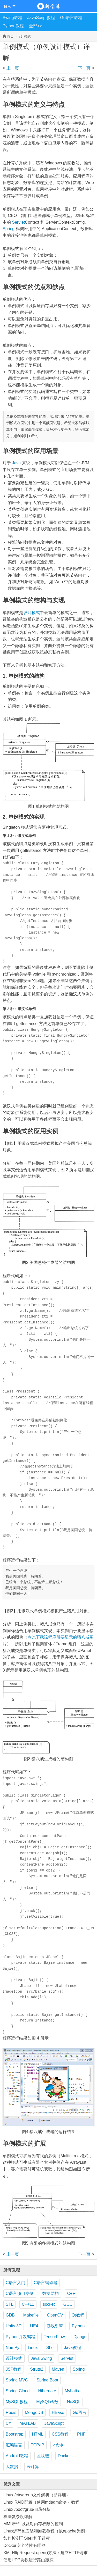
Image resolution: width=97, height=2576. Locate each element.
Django (80, 2337)
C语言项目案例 (20, 2293)
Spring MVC (17, 2380)
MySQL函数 (47, 2401)
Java (16, 463)
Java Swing (41, 2358)
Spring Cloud (18, 2391)
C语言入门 (15, 2282)
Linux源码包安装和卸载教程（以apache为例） (46, 2531)
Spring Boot (47, 2380)
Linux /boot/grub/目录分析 (27, 2509)
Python (78, 2326)
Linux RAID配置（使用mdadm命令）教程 (41, 2502)
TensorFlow (54, 2337)
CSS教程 (60, 2434)
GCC (68, 2304)
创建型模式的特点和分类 (14, 68)
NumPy (12, 2347)
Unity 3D (13, 2326)
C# (8, 2423)
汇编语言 (14, 2445)
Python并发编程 (20, 2337)
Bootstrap (14, 2434)
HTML (37, 2434)
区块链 (43, 2456)
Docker (64, 2456)
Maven (58, 2369)
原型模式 (82, 68)
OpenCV (55, 2315)
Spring (8, 228)
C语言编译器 (46, 2282)
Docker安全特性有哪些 (24, 2545)
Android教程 (17, 2456)
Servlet (18, 222)
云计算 (33, 2466)
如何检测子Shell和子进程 (26, 2538)
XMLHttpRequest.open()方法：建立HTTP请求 (45, 2552)
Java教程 (72, 2347)
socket (49, 2304)
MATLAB (27, 2423)
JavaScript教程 (41, 17)
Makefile (31, 2315)
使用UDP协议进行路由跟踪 (28, 2560)
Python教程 (13, 26)
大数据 (12, 2466)
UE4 (34, 2326)
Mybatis (72, 2391)
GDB (10, 2315)
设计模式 (24, 36)
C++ (71, 2293)
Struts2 (36, 2369)
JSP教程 (13, 2369)
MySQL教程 (17, 2401)
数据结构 (50, 2293)
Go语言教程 (71, 17)
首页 (10, 36)
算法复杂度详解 (17, 2516)
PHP (81, 2434)
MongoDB (34, 2412)
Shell (51, 2347)
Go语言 (79, 2412)
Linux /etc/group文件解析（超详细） (36, 2495)
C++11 (28, 2304)
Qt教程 (78, 2315)
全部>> (35, 26)
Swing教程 (12, 17)
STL (9, 2304)
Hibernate (47, 2391)
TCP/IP (37, 2445)
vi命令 (58, 2445)
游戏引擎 (55, 2326)
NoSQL (73, 2401)
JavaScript (54, 2423)
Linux (33, 2347)
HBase (58, 2412)
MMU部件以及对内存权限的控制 (33, 2524)
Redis (11, 2412)
